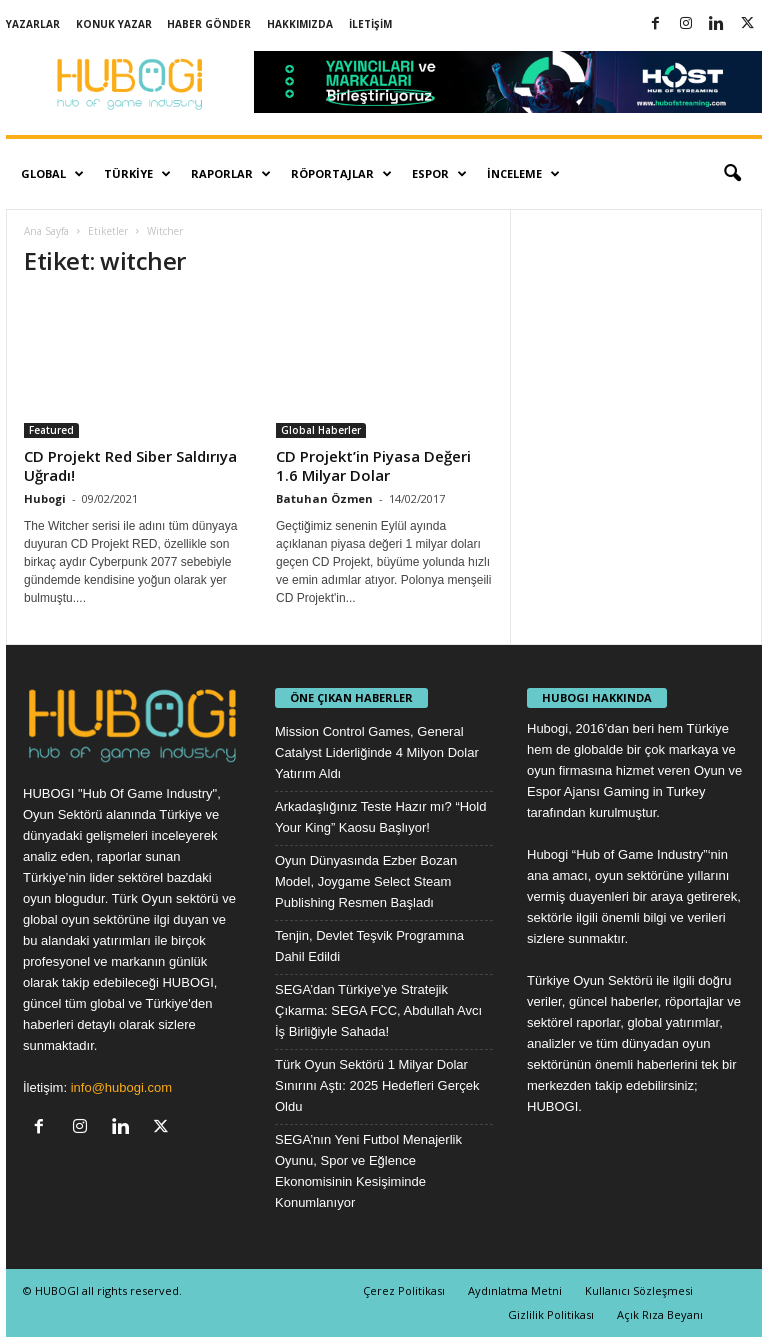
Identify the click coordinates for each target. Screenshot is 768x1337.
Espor (439, 174)
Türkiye (137, 174)
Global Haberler (321, 430)
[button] (732, 174)
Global (52, 174)
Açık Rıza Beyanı (660, 1314)
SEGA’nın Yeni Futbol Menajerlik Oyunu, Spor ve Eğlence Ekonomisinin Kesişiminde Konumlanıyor (368, 1171)
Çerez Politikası (404, 1290)
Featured (51, 430)
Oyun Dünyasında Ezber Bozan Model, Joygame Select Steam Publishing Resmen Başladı (366, 881)
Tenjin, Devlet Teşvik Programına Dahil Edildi (369, 946)
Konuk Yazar (114, 24)
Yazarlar (33, 24)
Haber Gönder (209, 24)
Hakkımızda (300, 24)
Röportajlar (341, 174)
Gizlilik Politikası (551, 1314)
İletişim (370, 24)
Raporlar (231, 174)
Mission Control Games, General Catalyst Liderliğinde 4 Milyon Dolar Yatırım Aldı (377, 752)
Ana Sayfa (46, 231)
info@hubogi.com (121, 1087)
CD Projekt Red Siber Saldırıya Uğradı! (130, 465)
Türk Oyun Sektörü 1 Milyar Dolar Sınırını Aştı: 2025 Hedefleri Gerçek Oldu (377, 1085)
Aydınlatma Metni (515, 1290)
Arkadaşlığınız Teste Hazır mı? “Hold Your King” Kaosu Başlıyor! (380, 817)
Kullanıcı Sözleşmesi (639, 1290)
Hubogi (45, 498)
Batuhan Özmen (324, 498)
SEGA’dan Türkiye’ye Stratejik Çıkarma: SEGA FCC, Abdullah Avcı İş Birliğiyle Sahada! (378, 1010)
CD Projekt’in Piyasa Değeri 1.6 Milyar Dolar (373, 465)
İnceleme (523, 174)
